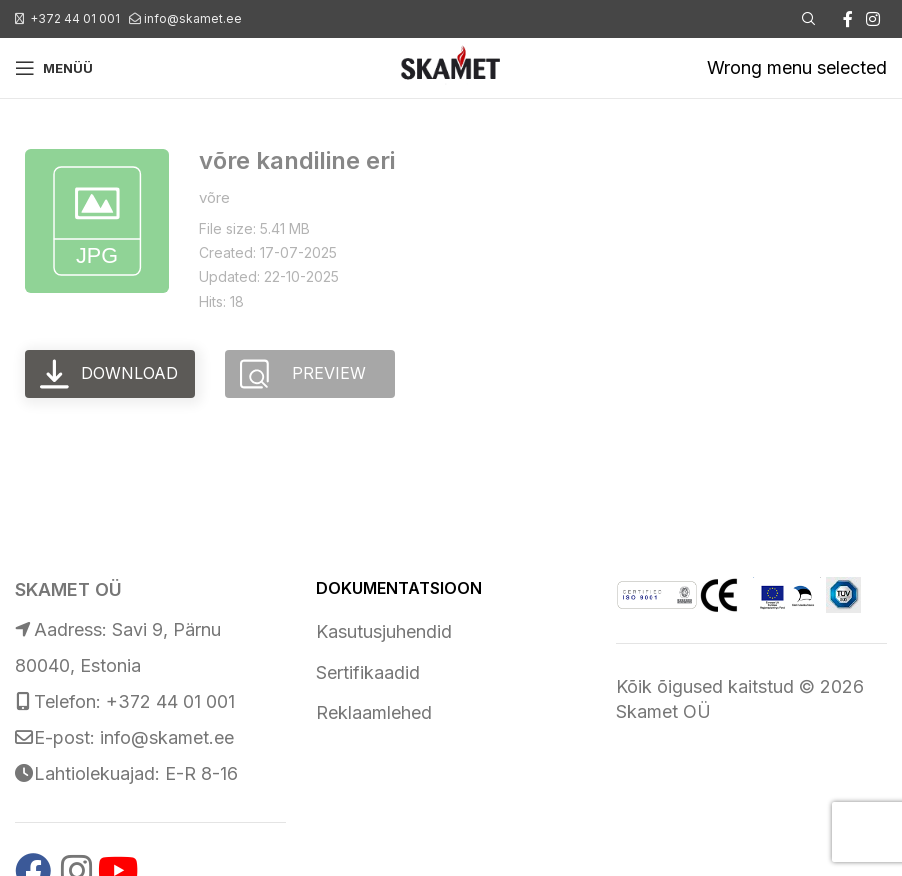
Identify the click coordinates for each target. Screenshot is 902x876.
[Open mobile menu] (54, 68)
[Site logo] (451, 66)
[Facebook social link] (848, 19)
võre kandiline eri (297, 160)
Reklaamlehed (374, 712)
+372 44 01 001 (75, 18)
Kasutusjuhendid (384, 631)
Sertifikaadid (368, 672)
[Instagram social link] (873, 19)
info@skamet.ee (193, 18)
